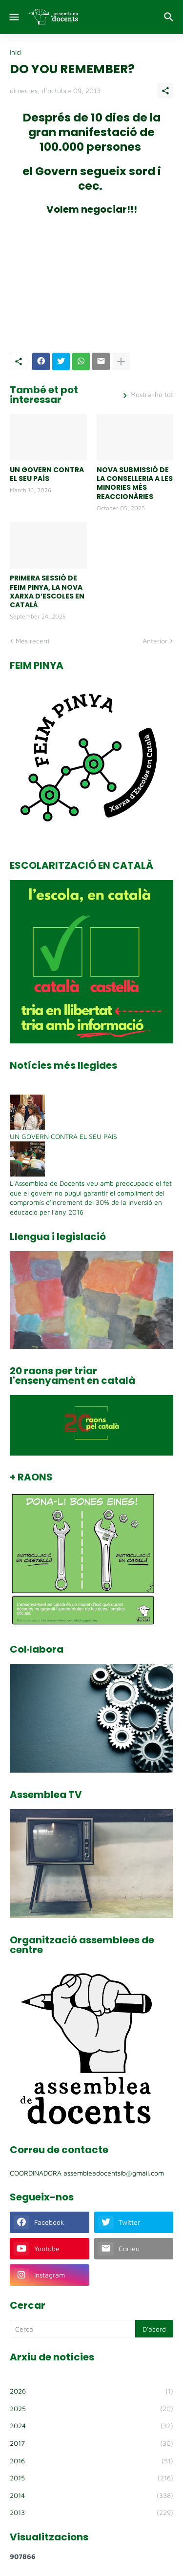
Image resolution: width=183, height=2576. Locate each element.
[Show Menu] (13, 17)
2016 (91, 2461)
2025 (91, 2409)
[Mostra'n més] (121, 361)
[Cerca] (170, 17)
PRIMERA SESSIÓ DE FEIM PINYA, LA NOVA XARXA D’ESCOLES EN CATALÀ (47, 591)
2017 (91, 2443)
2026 (91, 2391)
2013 (91, 2512)
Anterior (154, 641)
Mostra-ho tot (151, 394)
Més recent (33, 641)
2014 (91, 2495)
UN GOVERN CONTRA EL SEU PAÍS (47, 474)
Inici (15, 52)
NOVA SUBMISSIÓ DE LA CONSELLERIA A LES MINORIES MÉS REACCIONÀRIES (135, 483)
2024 (91, 2426)
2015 (91, 2478)
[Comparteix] (165, 91)
